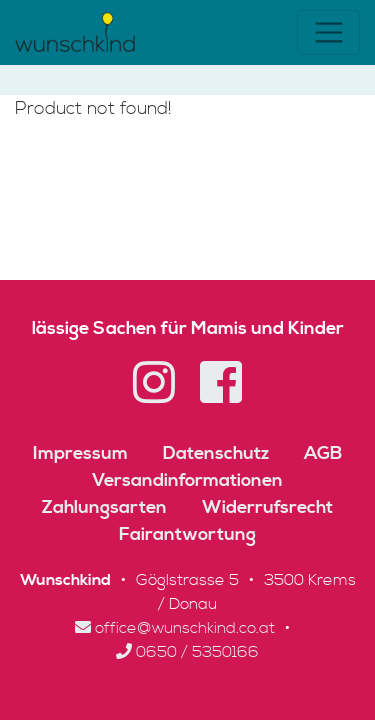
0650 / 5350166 (187, 652)
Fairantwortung (187, 534)
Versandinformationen (187, 480)
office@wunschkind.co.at (175, 628)
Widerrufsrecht (267, 507)
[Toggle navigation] (328, 32)
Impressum (80, 453)
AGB (323, 453)
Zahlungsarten (104, 507)
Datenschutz (216, 453)
